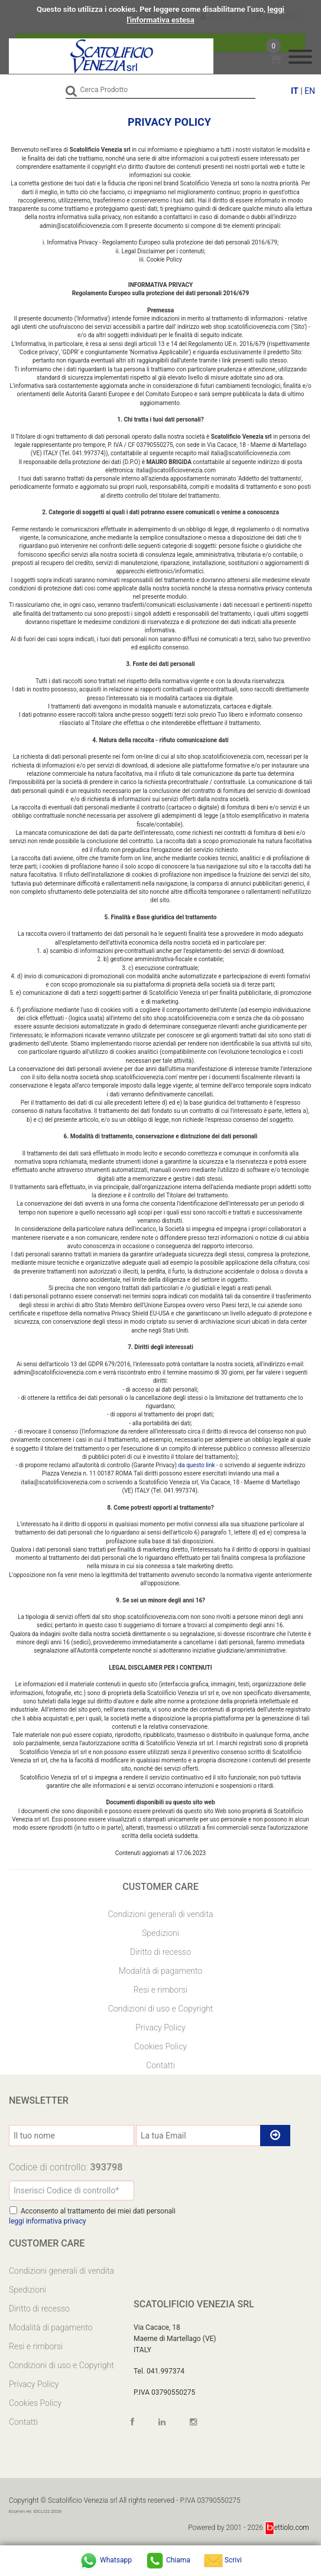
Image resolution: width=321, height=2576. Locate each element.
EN (309, 91)
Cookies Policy (160, 2046)
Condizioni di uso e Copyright (160, 2008)
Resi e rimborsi (160, 1989)
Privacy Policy (160, 2027)
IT (295, 91)
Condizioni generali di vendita (160, 1914)
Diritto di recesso (160, 1952)
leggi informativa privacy (47, 2221)
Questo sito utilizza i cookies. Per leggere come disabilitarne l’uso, (151, 9)
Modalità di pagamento (160, 1971)
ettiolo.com (287, 2527)
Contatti (160, 2065)
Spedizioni (160, 1933)
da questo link (197, 1465)
